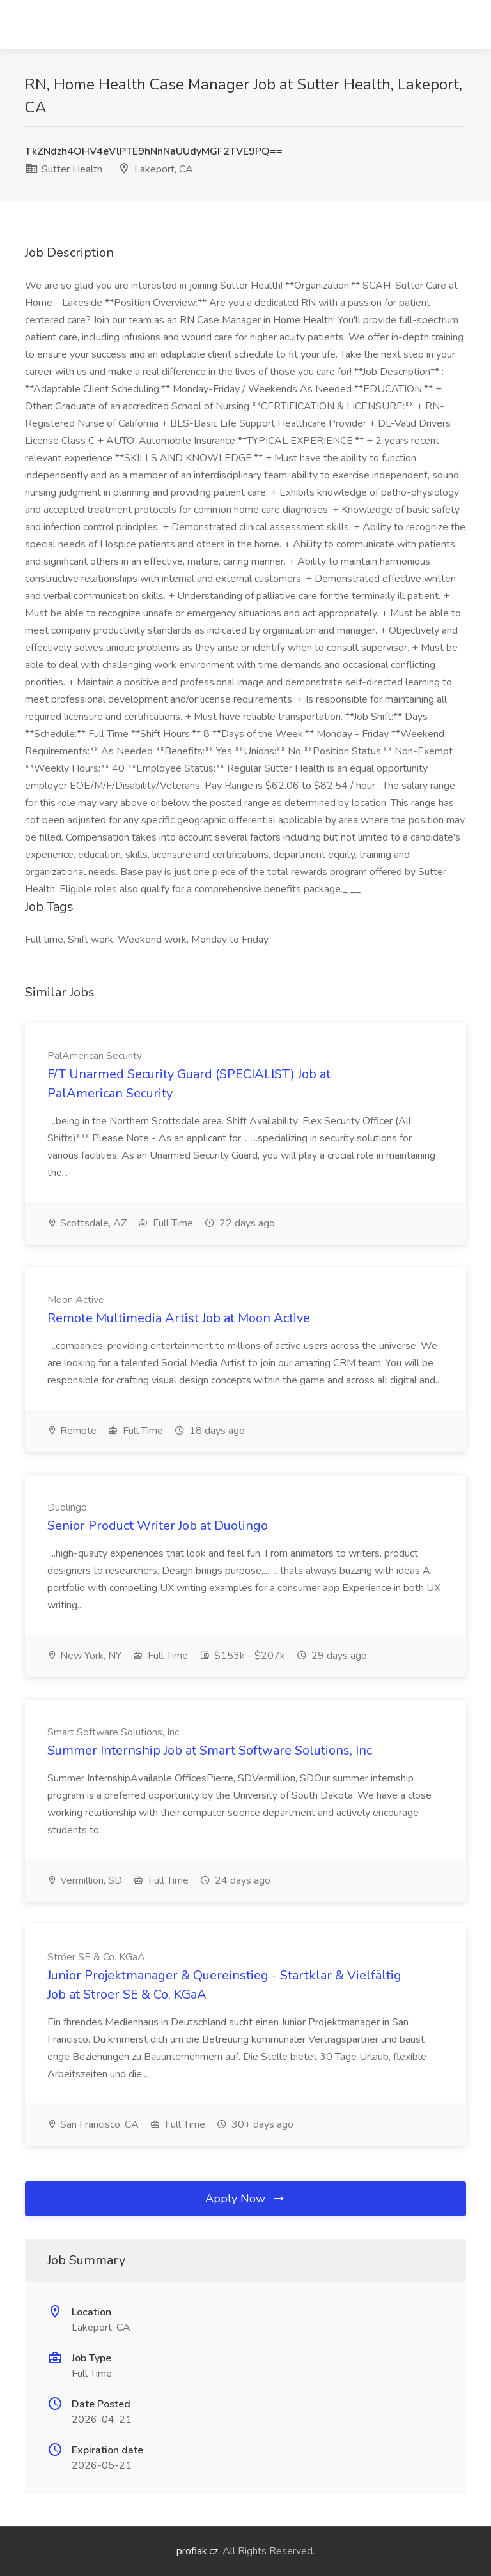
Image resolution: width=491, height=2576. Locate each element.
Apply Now (245, 2198)
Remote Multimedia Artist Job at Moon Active (178, 1318)
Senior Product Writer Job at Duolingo (157, 1525)
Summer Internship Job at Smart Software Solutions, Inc (209, 1750)
